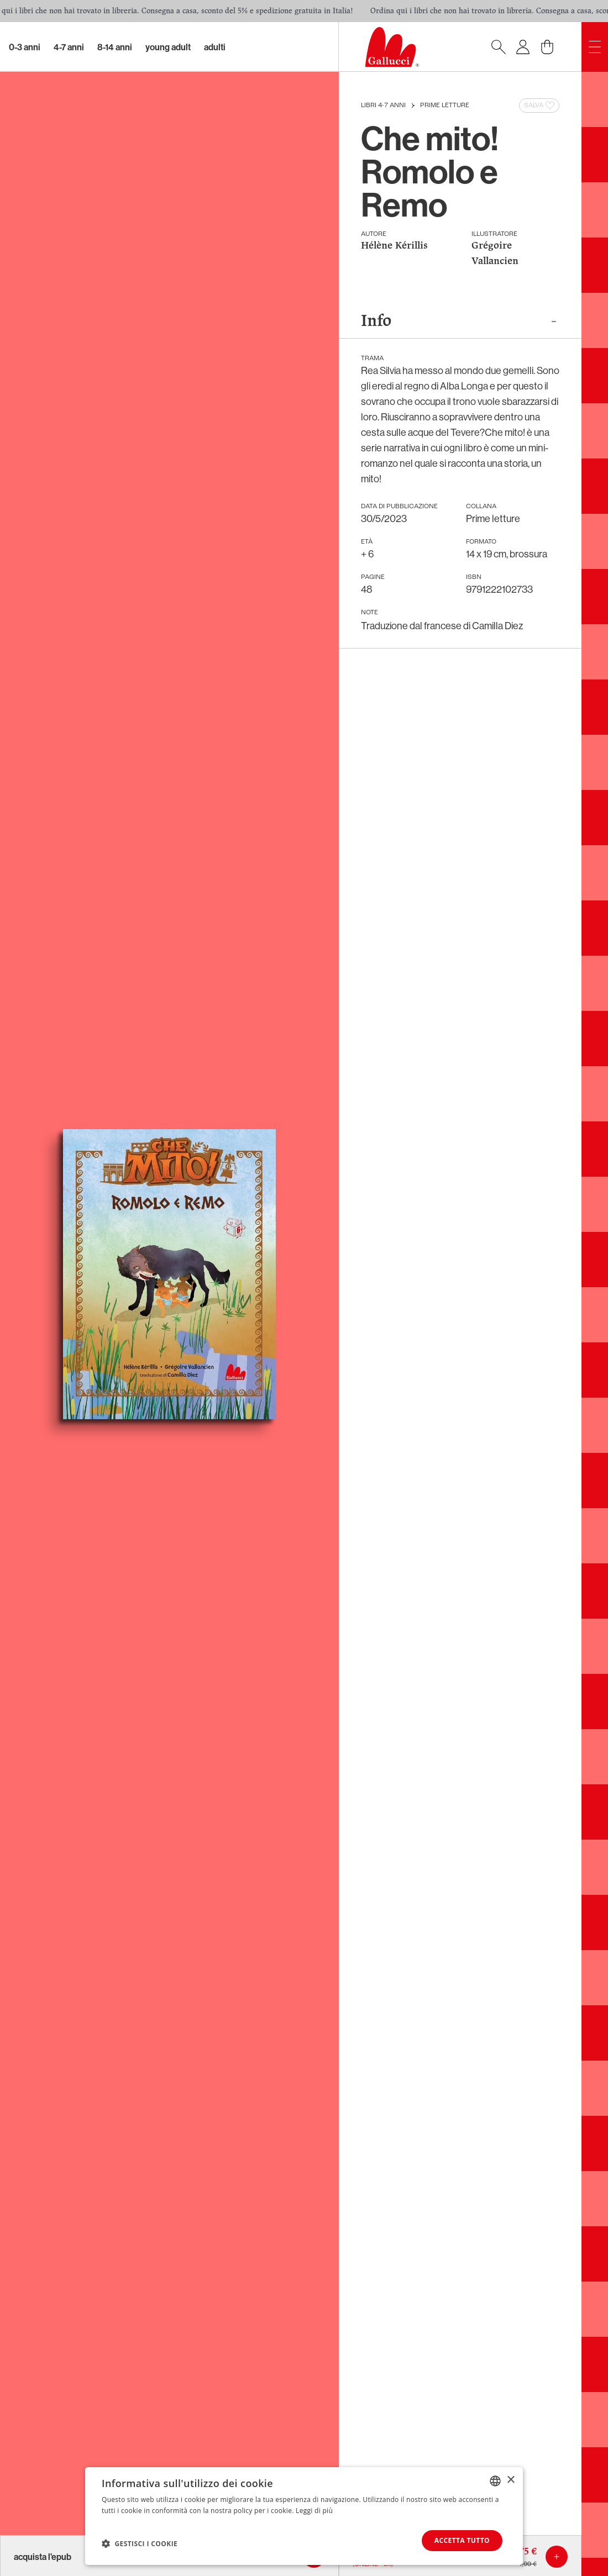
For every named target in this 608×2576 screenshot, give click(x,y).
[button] (139, 2543)
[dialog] (304, 2516)
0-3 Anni (24, 46)
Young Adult (168, 46)
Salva (540, 105)
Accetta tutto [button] (462, 2540)
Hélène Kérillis (394, 246)
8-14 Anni (114, 46)
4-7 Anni (69, 46)
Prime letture (444, 105)
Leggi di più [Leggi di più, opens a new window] (314, 2510)
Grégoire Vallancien (494, 253)
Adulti (215, 46)
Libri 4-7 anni (383, 105)
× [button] (510, 2480)
